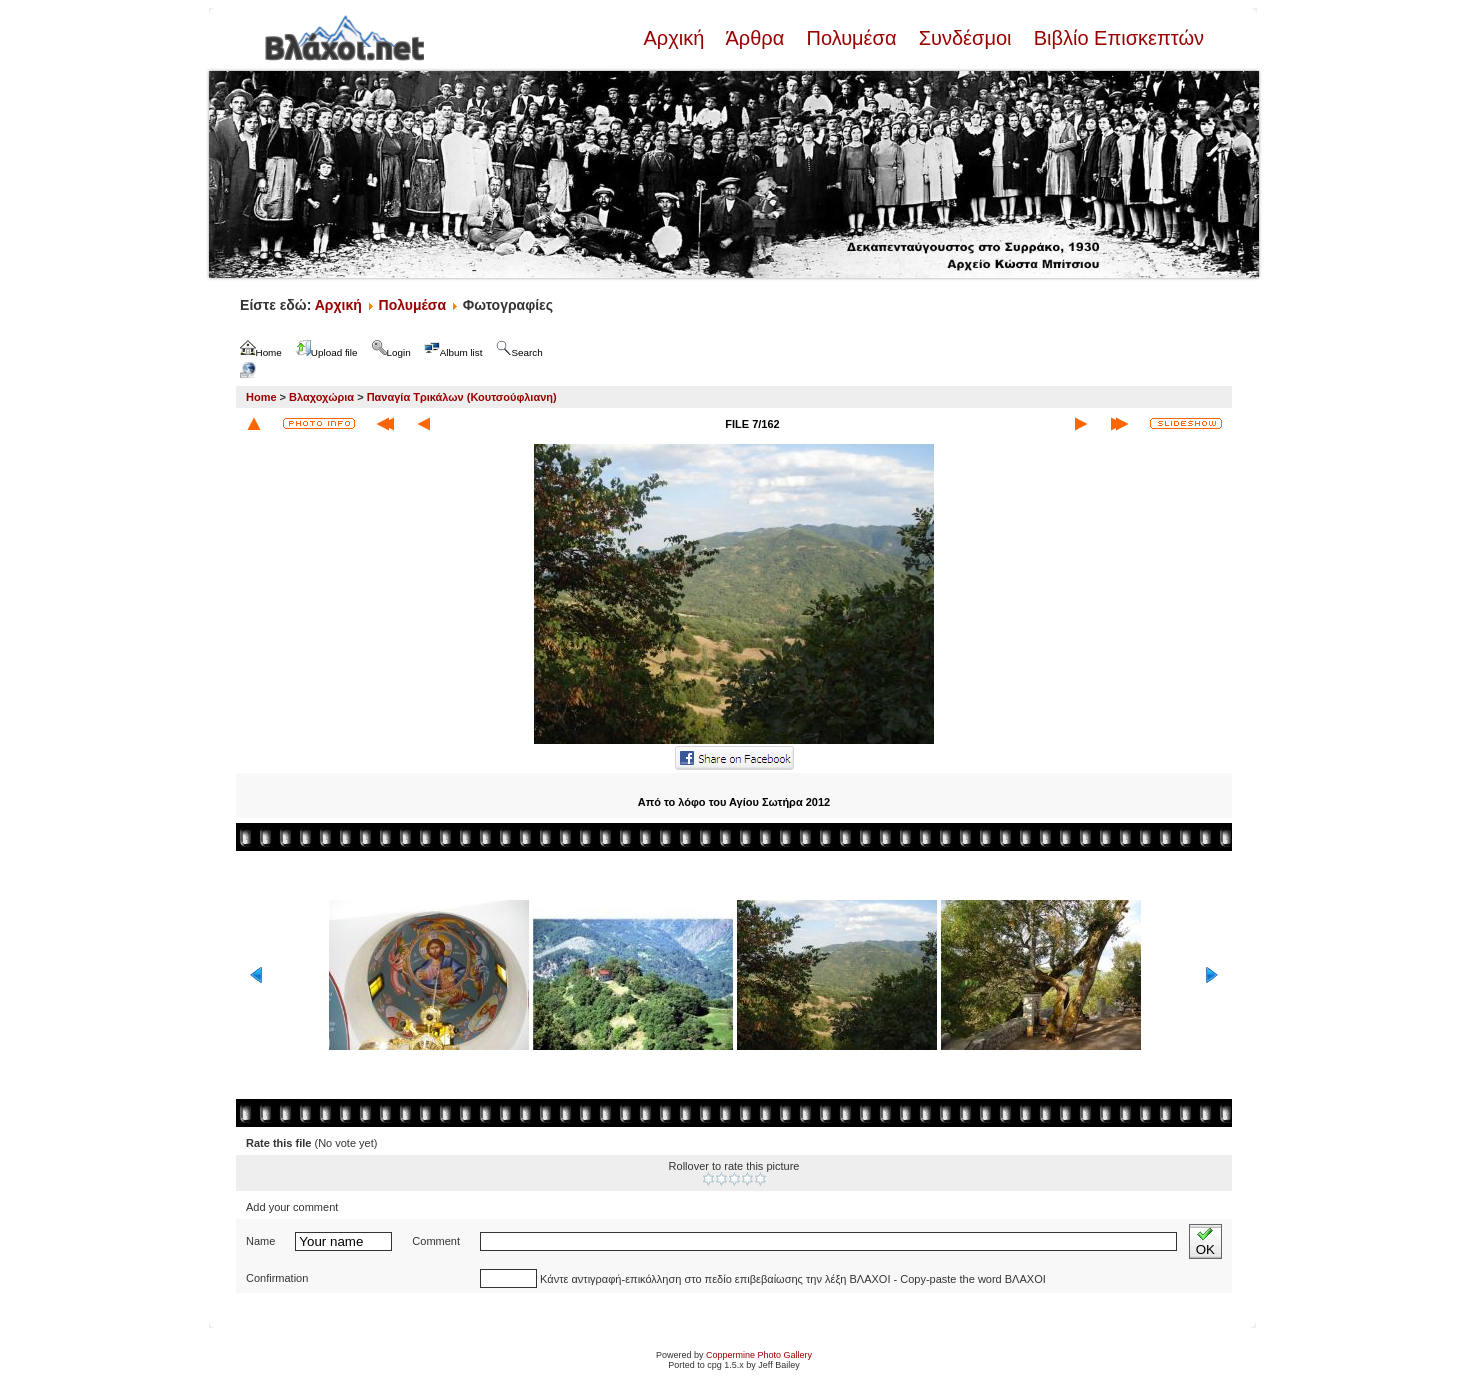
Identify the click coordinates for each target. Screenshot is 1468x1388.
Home (261, 397)
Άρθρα (755, 38)
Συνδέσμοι (965, 38)
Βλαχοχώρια (321, 397)
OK (1205, 1241)
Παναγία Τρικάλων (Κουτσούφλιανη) (462, 397)
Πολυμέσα (851, 38)
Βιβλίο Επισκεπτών (1116, 38)
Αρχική (676, 38)
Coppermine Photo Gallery (759, 1355)
